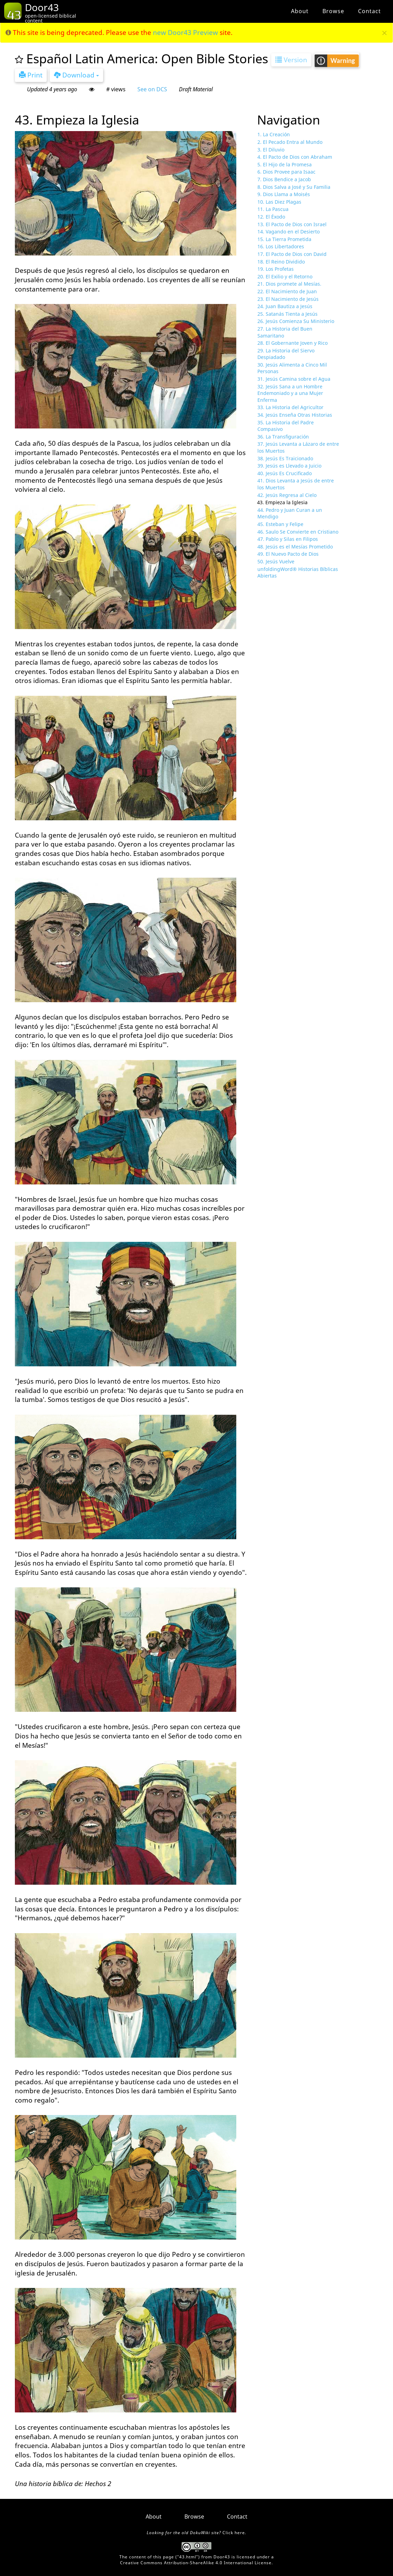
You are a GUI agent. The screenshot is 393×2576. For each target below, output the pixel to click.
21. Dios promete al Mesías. (289, 283)
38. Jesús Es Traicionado (285, 458)
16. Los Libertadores (280, 246)
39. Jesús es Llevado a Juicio (289, 465)
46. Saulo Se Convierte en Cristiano (297, 531)
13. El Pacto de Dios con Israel (292, 224)
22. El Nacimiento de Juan (287, 291)
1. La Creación (273, 134)
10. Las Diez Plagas (279, 201)
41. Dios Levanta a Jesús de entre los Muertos (295, 484)
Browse (333, 11)
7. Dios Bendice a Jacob (284, 179)
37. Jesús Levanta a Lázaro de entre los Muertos (298, 447)
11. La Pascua (273, 209)
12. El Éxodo (271, 216)
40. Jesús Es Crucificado (284, 473)
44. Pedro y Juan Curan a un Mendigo (289, 513)
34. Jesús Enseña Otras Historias (294, 415)
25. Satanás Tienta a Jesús (287, 314)
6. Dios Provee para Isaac (286, 171)
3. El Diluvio (270, 149)
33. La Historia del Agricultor (290, 407)
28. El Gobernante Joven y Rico (292, 343)
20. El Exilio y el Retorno (284, 276)
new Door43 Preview (185, 32)
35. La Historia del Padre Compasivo (285, 426)
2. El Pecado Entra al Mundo (289, 142)
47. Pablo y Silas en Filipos (287, 539)
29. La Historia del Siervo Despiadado (285, 354)
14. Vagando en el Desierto (288, 231)
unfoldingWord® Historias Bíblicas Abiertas (297, 572)
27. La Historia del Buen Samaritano (284, 332)
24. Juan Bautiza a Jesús (284, 306)
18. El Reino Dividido (281, 261)
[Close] (384, 33)
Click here (233, 2533)
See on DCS (152, 89)
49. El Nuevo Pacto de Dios (288, 554)
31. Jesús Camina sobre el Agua (293, 379)
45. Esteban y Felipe (280, 524)
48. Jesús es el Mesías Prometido (295, 546)
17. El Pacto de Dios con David (292, 254)
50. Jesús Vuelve (275, 561)
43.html (187, 2557)
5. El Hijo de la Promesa (284, 164)
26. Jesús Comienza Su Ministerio (295, 321)
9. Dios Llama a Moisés (283, 194)
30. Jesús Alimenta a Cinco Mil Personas (292, 368)
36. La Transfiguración (283, 436)
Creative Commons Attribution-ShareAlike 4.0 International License (196, 2563)
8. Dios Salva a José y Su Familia (293, 187)
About (300, 11)
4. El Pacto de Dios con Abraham (294, 157)
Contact (369, 11)
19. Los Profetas (275, 269)
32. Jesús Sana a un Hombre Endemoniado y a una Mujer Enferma (290, 393)
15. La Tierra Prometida (284, 239)
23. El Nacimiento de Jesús (288, 299)
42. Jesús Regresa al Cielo (287, 495)
